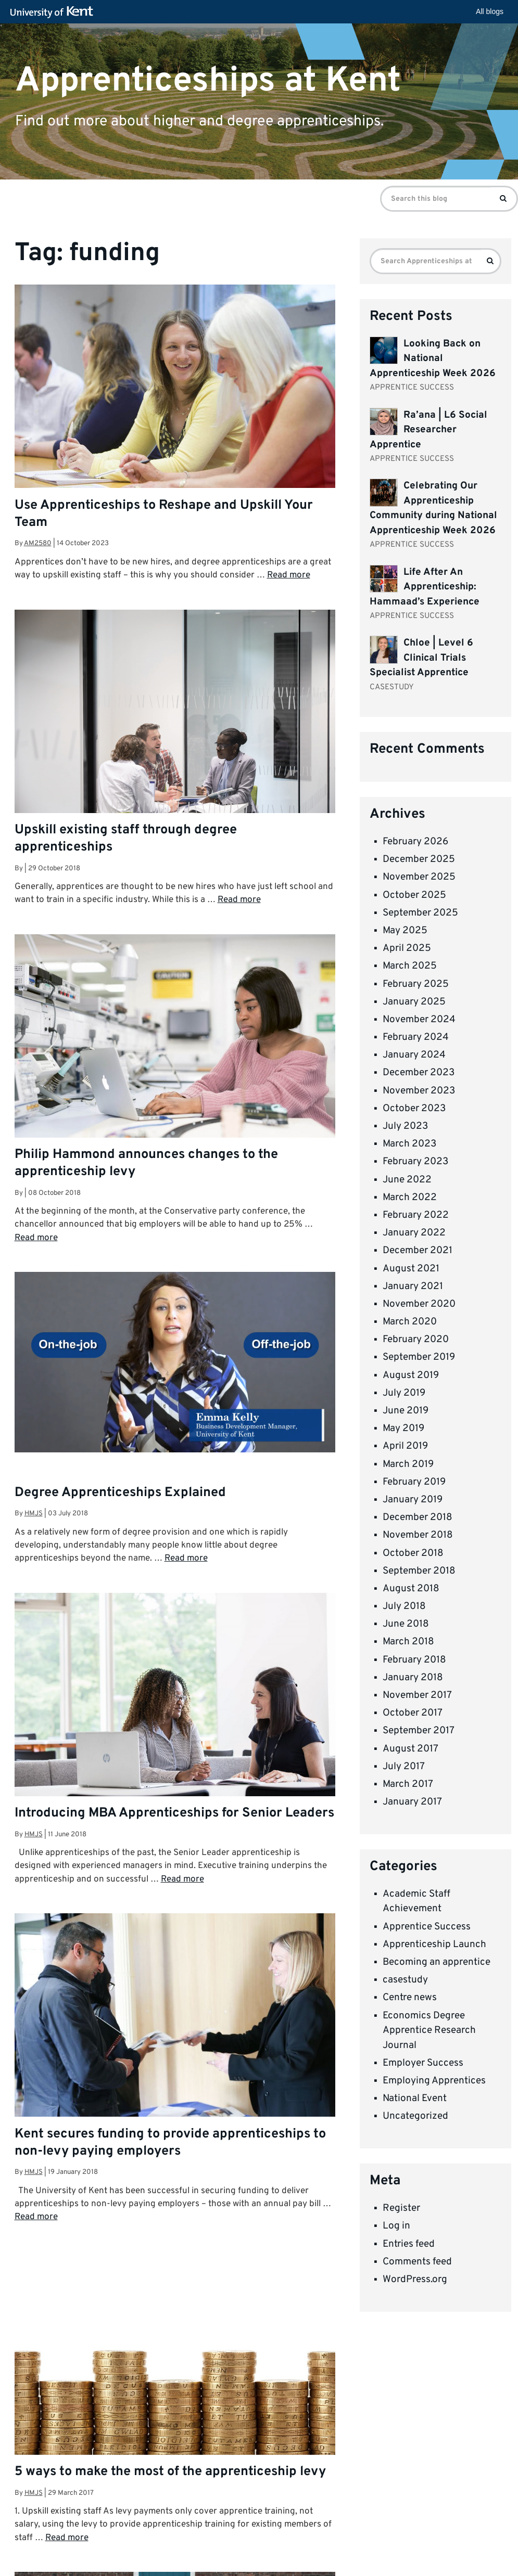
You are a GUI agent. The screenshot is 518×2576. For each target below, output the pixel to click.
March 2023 (409, 1144)
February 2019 (414, 1482)
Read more (288, 575)
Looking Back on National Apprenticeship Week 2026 (433, 359)
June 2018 (406, 1624)
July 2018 (404, 1606)
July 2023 (405, 1126)
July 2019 (404, 1393)
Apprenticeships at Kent (208, 80)
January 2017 (412, 1802)
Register (401, 2208)
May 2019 (403, 1428)
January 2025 (414, 1002)
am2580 (38, 543)
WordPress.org (415, 2279)
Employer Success (423, 2063)
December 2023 (418, 1072)
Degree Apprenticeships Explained (120, 1493)
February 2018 (414, 1660)
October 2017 (413, 1713)
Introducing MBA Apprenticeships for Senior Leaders (174, 1813)
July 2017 (404, 1766)
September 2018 (419, 1571)
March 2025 (410, 966)
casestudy (405, 1980)
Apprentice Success (427, 1927)
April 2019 (405, 1446)
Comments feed (417, 2262)
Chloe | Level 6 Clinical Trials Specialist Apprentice (421, 658)
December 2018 (417, 1517)
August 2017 (410, 1749)
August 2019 (411, 1375)
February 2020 (416, 1339)
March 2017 (408, 1784)
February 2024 (416, 1037)
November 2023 (419, 1091)
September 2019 (419, 1357)
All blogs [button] (489, 11)
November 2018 (418, 1535)
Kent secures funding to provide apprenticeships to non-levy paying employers (170, 2143)
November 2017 (417, 1695)
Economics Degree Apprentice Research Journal (429, 2031)
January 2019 (413, 1499)
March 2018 (408, 1641)
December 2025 (419, 859)
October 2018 (413, 1553)
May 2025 (405, 930)
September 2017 (418, 1730)
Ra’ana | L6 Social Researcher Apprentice (428, 430)
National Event (415, 2098)
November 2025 (419, 877)
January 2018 (413, 1677)
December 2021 (417, 1250)
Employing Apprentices (434, 2081)
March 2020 (410, 1322)
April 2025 (407, 948)
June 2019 (405, 1411)
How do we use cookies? (389, 2567)
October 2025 (414, 895)
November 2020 (419, 1304)
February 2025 (416, 984)
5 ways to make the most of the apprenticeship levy (170, 2472)
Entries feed (409, 2244)
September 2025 (420, 913)
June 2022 (407, 1180)
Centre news (410, 1997)
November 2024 (419, 1019)
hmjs (33, 1513)
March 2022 (410, 1197)
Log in (396, 2226)
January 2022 (414, 1233)
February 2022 (416, 1215)
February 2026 (415, 841)
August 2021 (411, 1269)
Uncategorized (415, 2116)
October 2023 (414, 1108)
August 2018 (411, 1588)
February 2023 (415, 1161)
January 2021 (413, 1286)
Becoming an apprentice (436, 1962)
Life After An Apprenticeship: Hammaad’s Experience (424, 587)
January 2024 (414, 1055)
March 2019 (408, 1464)
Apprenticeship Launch (434, 1944)
